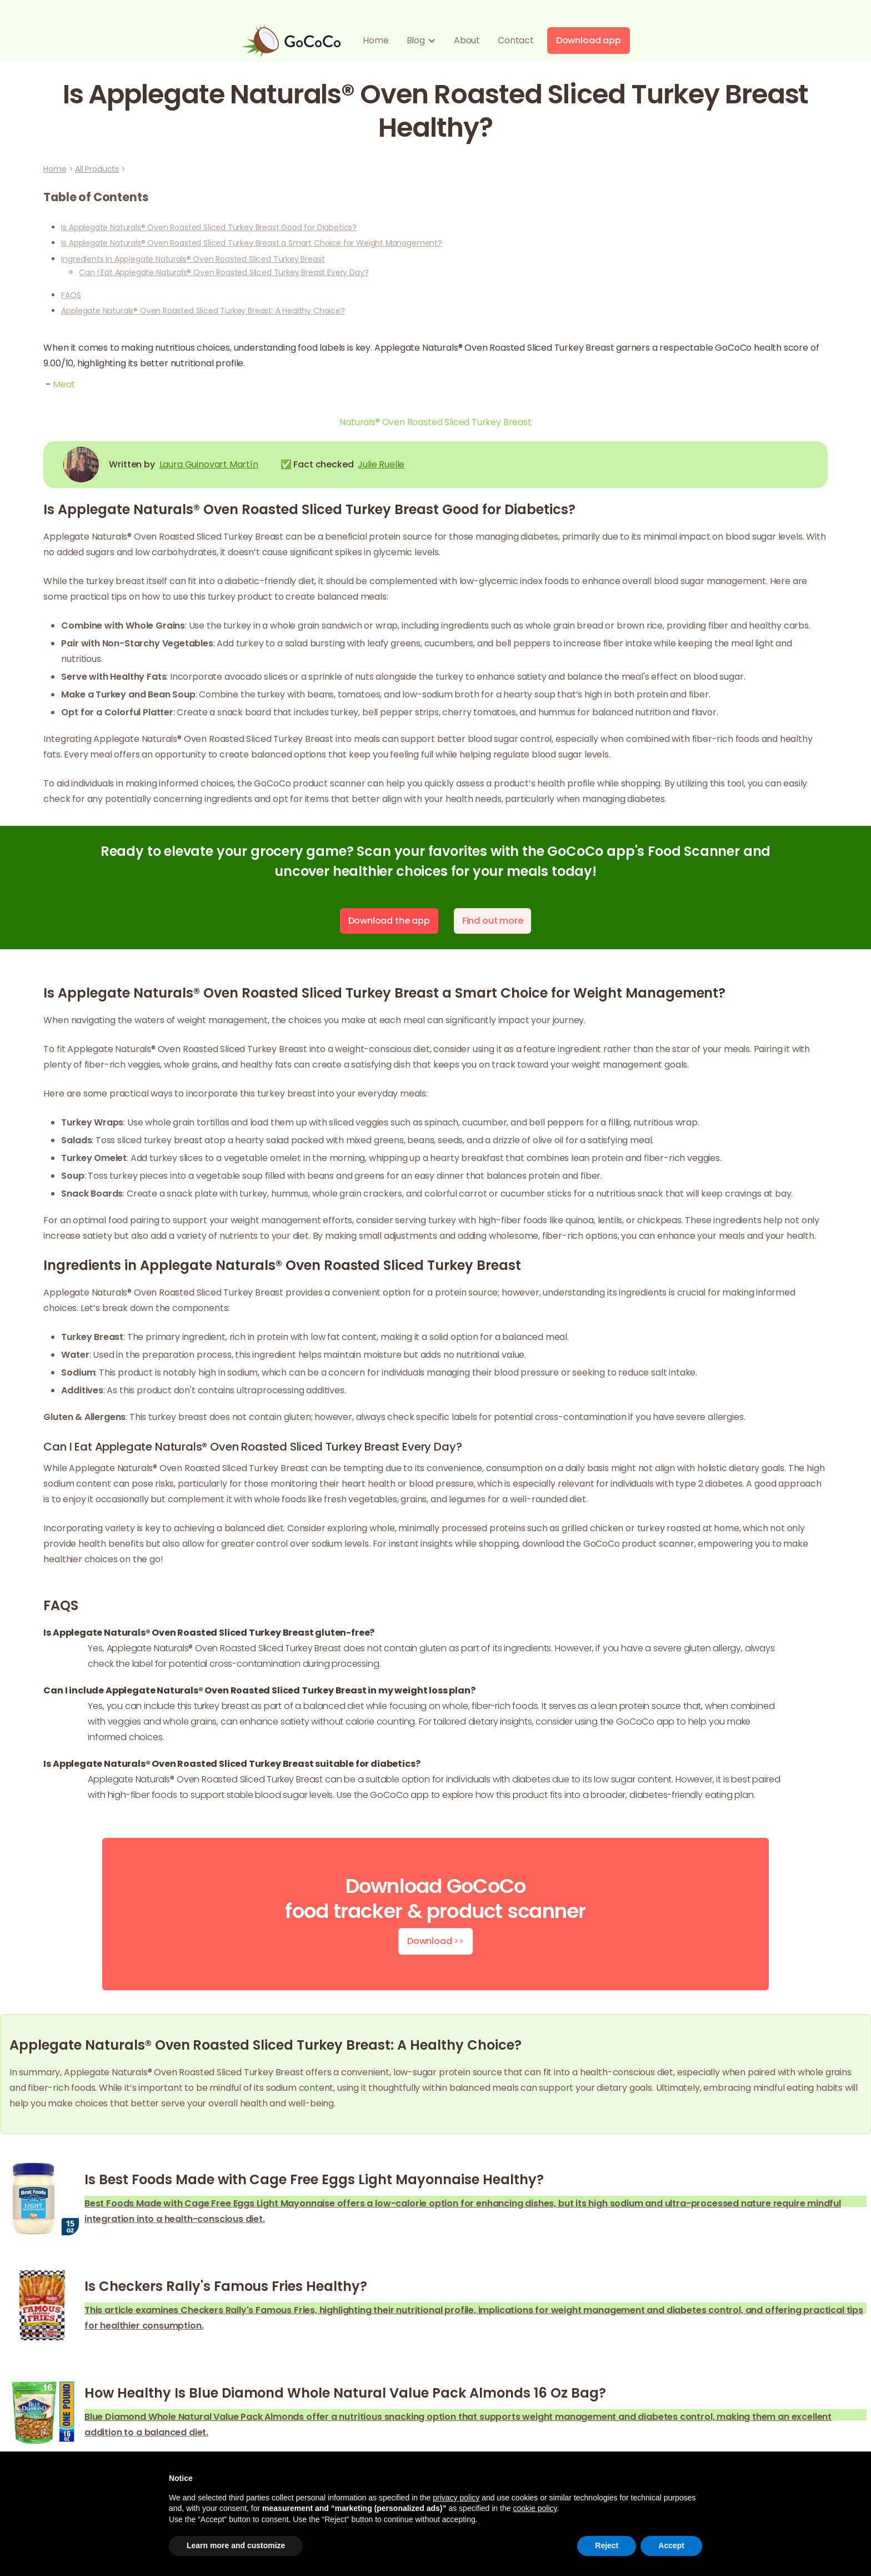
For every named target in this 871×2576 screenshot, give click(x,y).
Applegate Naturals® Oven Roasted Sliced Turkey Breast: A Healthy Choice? (202, 310)
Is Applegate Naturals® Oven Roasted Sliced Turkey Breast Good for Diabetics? (209, 227)
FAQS (71, 295)
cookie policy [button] (535, 2508)
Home (375, 40)
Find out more (492, 920)
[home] (291, 40)
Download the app (389, 920)
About (467, 40)
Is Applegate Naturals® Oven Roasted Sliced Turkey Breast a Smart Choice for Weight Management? (251, 242)
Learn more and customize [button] (236, 2545)
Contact (516, 40)
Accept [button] (671, 2545)
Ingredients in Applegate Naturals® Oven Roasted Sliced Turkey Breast (192, 259)
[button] (421, 40)
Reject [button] (606, 2545)
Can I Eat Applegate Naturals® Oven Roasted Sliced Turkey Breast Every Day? (223, 272)
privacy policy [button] (456, 2497)
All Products (97, 169)
